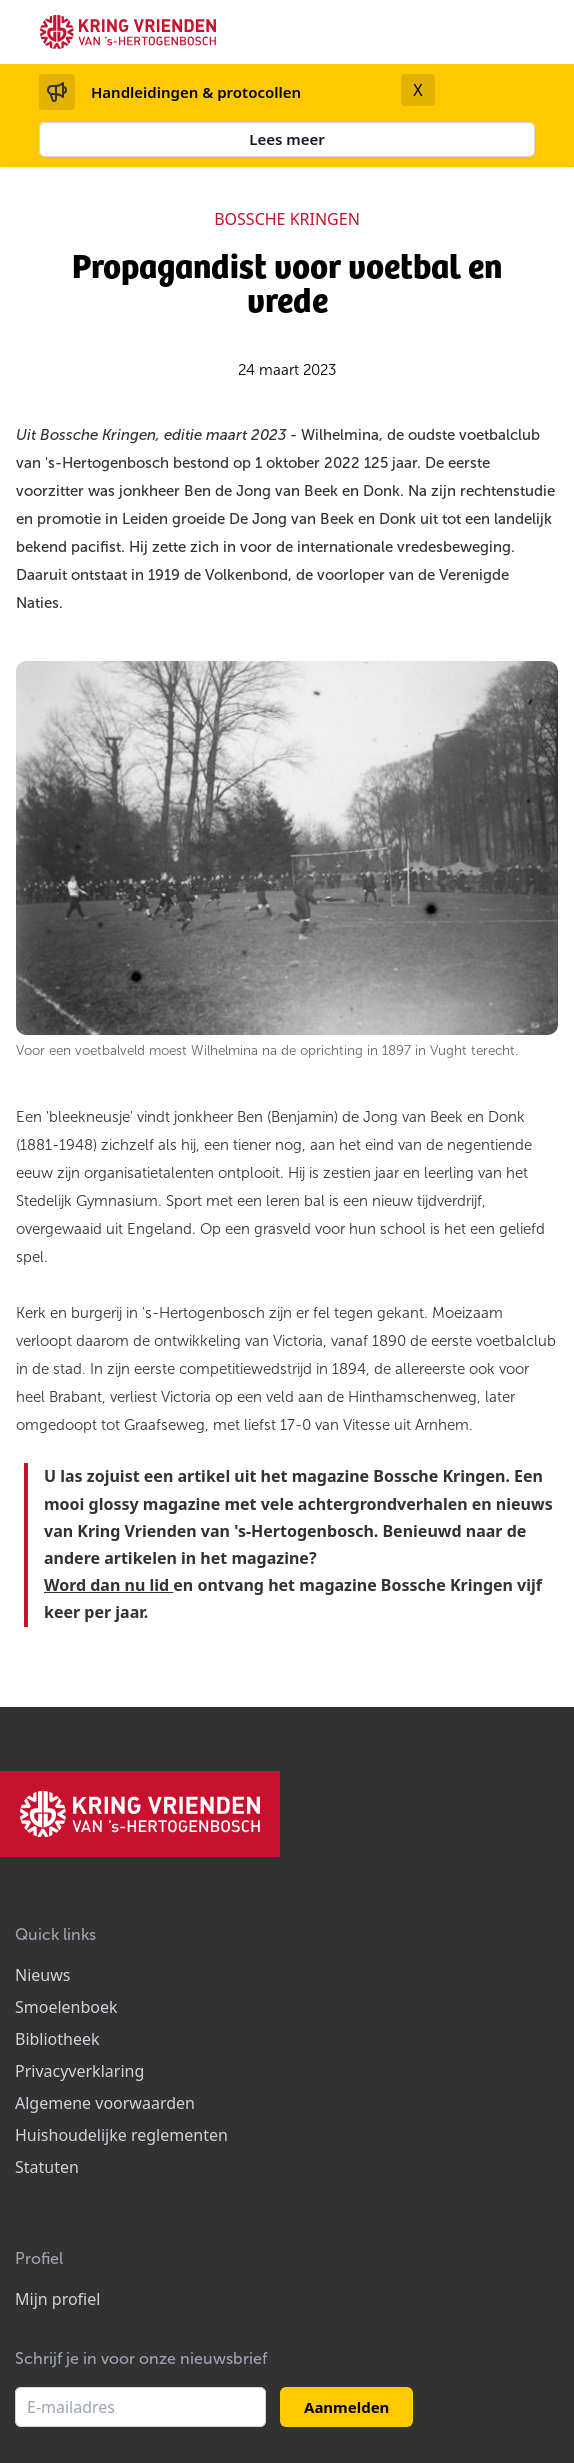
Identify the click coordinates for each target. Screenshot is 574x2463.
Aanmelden (346, 2407)
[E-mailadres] (140, 2407)
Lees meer (287, 139)
